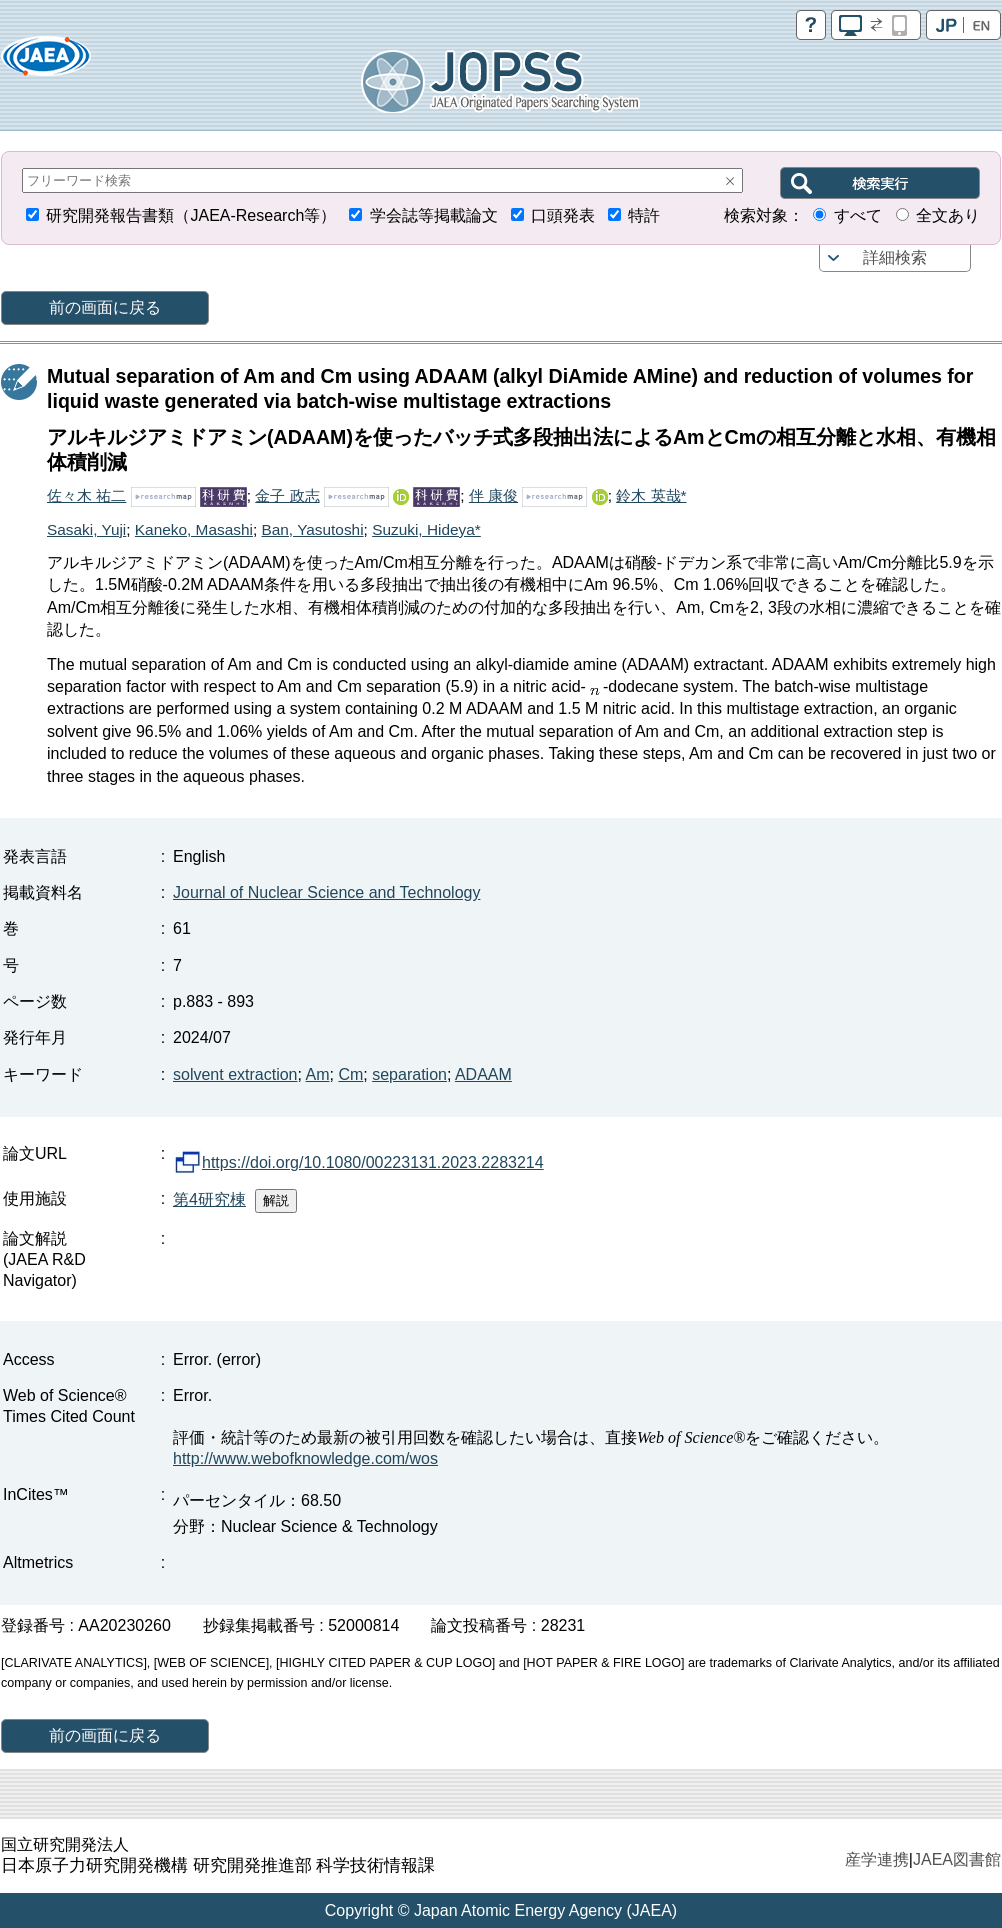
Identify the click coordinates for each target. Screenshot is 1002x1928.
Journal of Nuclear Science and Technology (326, 892)
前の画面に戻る (105, 307)
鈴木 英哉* (651, 495)
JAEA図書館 (957, 1859)
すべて (858, 215)
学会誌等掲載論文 (434, 215)
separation (409, 1074)
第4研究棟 (209, 1199)
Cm (350, 1074)
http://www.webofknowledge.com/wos (305, 1458)
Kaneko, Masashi (194, 529)
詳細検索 (895, 257)
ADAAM (483, 1074)
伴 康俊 (493, 495)
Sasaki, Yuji (86, 529)
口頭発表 (563, 215)
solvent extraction (235, 1074)
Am (318, 1074)
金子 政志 (287, 495)
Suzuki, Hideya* (426, 529)
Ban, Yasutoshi (312, 529)
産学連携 (877, 1859)
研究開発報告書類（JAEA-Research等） (191, 215)
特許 (644, 215)
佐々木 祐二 (86, 495)
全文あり (948, 215)
